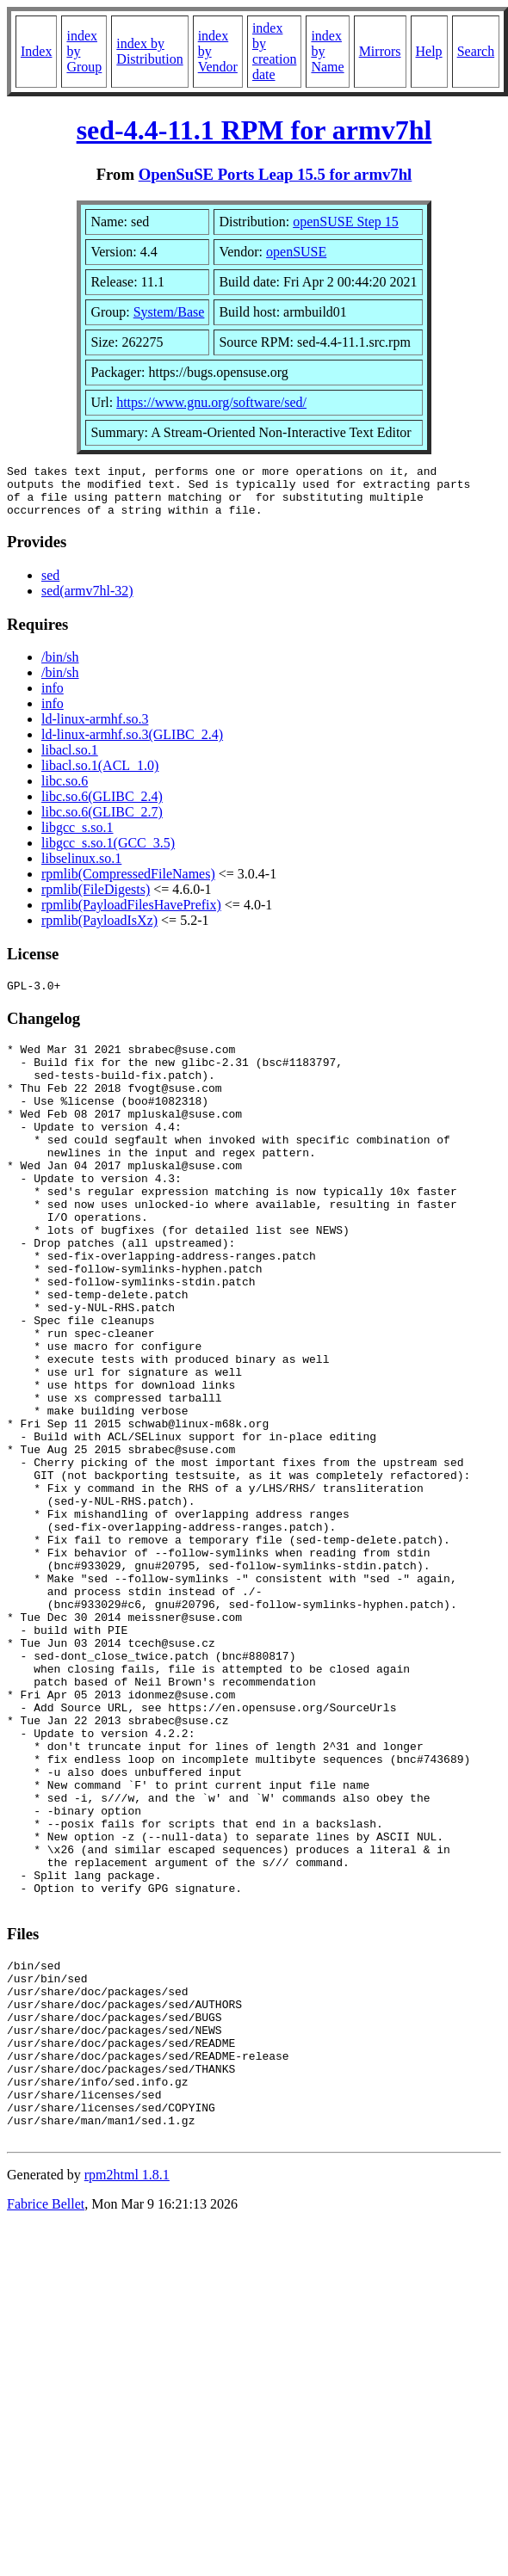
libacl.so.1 (69, 760)
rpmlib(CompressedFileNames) (128, 884)
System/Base (169, 312)
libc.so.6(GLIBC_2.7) (102, 822)
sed (50, 585)
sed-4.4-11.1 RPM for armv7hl (254, 129)
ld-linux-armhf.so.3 (94, 729)
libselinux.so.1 (81, 868)
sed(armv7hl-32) (87, 601)
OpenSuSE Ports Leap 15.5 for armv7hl (275, 174)
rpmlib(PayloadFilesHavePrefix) (131, 915)
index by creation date (274, 51)
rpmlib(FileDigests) (95, 899)
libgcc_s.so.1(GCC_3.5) (108, 853)
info (52, 698)
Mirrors (380, 51)
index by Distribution (149, 51)
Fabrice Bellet (45, 2426)
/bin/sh (60, 667)
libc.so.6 (64, 791)
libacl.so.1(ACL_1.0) (99, 775)
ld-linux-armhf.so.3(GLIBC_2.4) (132, 744)
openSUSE (296, 251)
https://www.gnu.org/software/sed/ (211, 402)
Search (476, 51)
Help (429, 51)
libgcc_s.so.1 (77, 837)
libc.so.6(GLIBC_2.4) (102, 806)
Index (36, 51)
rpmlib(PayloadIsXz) (99, 930)
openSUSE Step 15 (346, 221)
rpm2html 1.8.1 (127, 2396)
